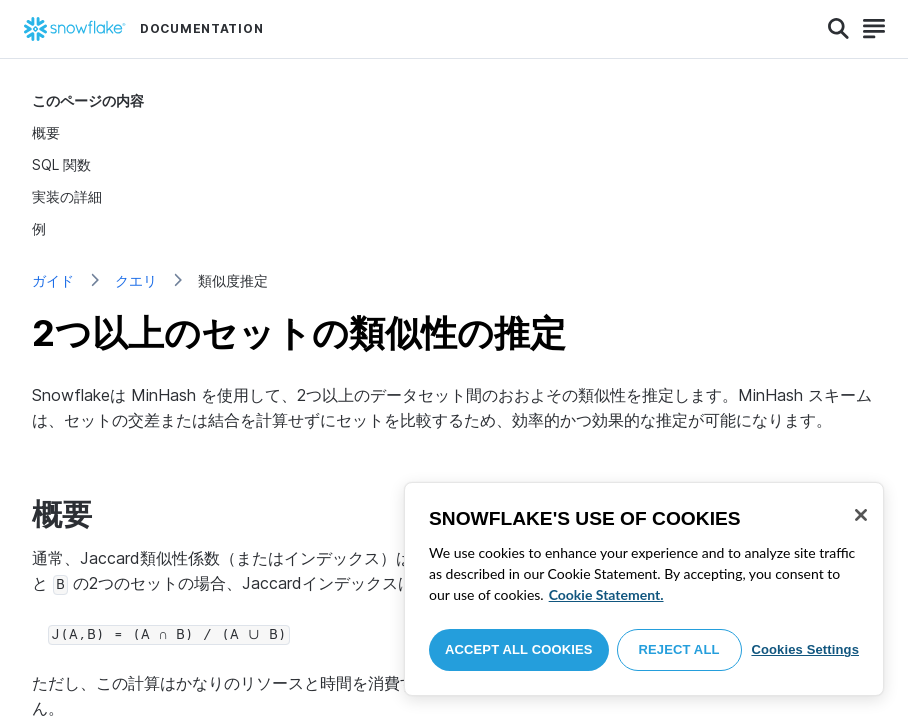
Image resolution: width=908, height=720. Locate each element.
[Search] (838, 29)
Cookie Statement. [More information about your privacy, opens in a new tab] (606, 594)
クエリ (136, 280)
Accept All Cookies (519, 649)
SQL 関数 (61, 164)
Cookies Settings (805, 649)
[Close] (861, 515)
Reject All (679, 649)
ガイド (53, 280)
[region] (644, 589)
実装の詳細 (67, 196)
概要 (46, 132)
